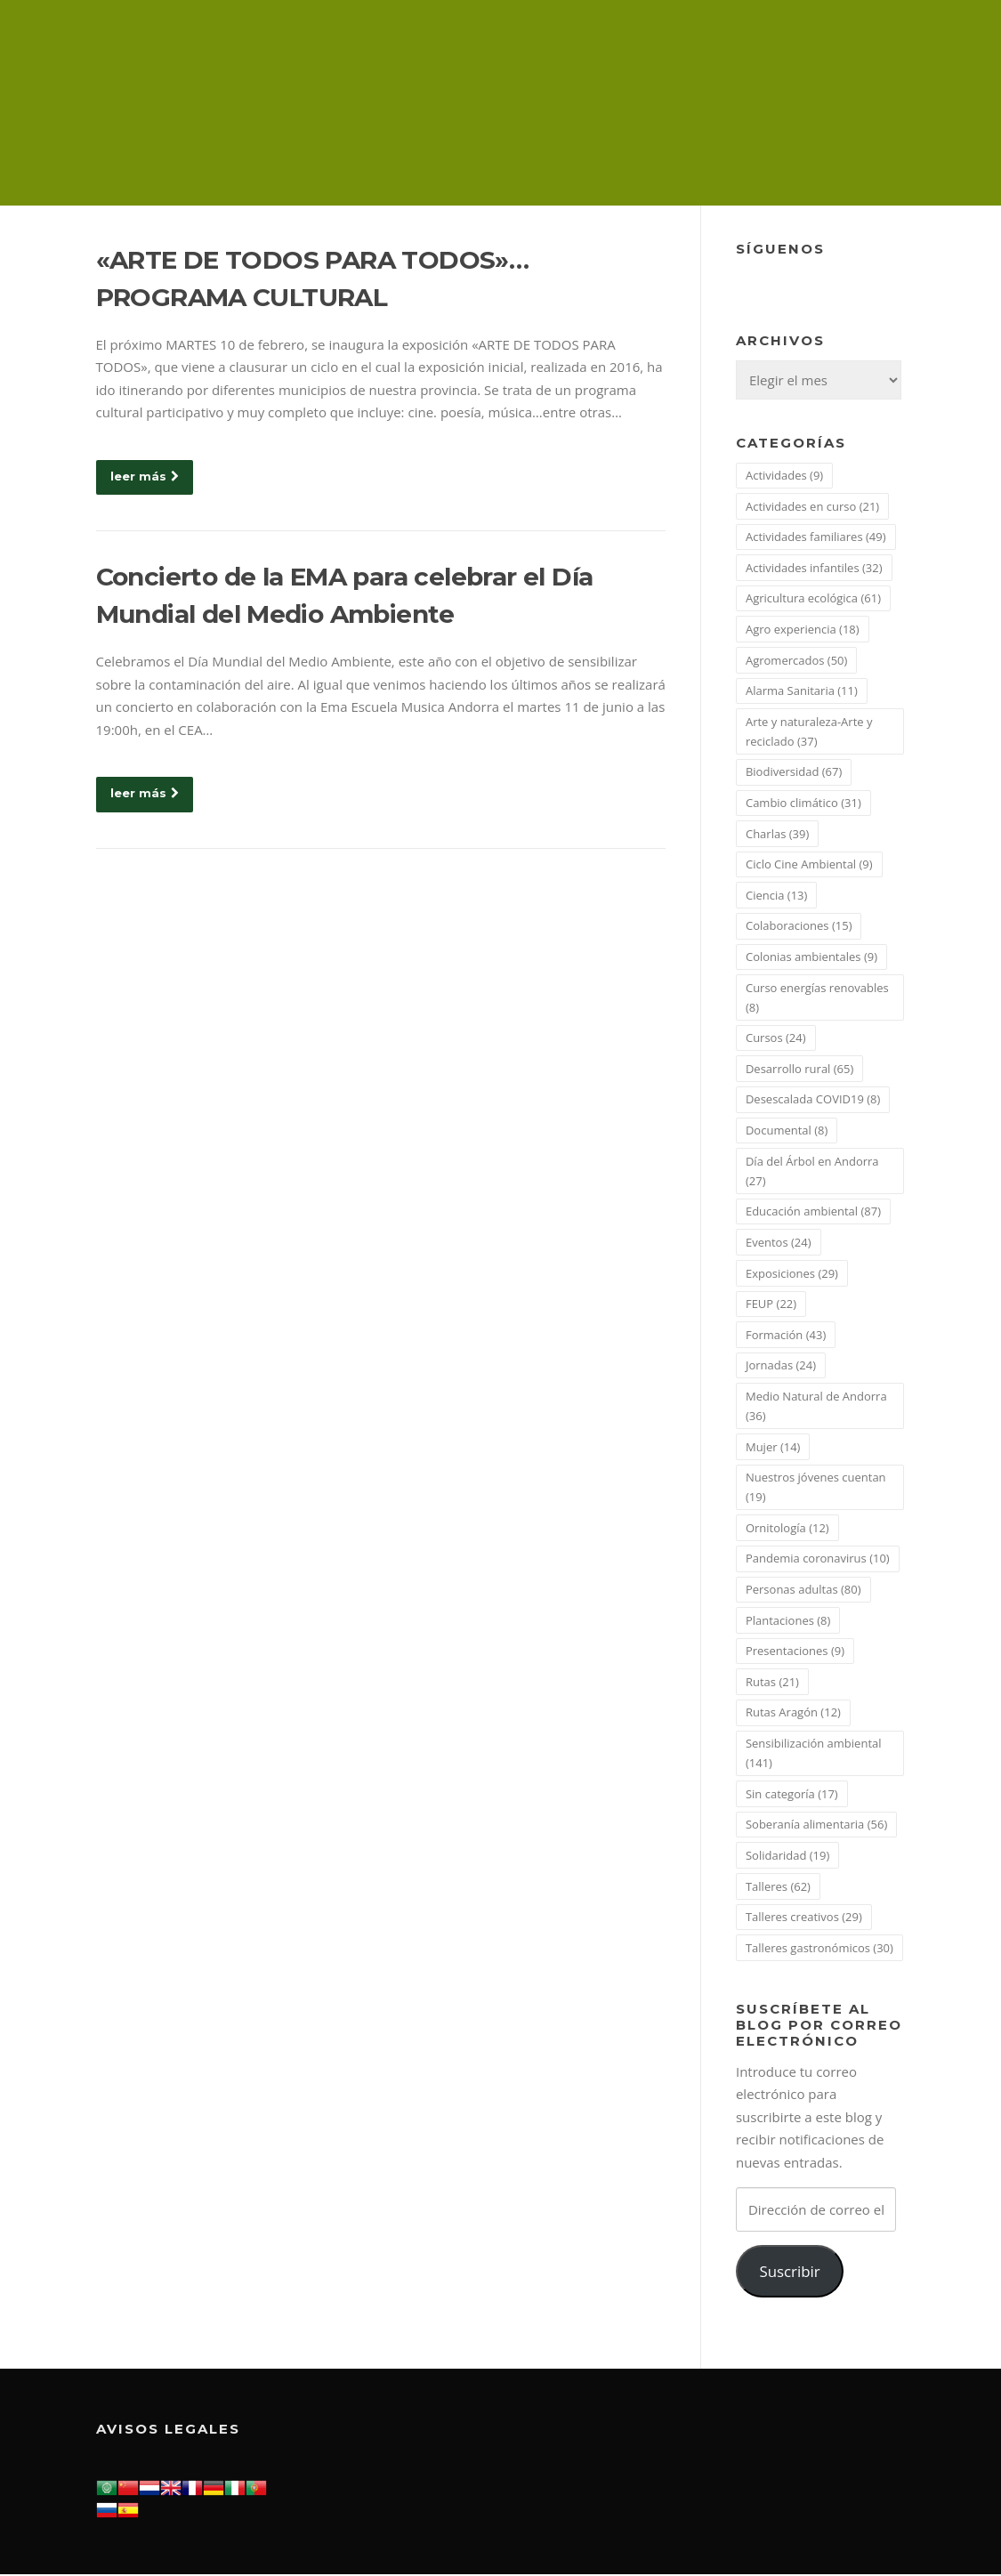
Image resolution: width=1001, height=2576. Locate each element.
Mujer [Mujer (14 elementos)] (773, 1448)
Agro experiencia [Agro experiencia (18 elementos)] (803, 630)
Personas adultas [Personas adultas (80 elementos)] (803, 1590)
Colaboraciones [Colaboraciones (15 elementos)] (799, 927)
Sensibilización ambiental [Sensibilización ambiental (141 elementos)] (814, 1754)
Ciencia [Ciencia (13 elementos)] (776, 896)
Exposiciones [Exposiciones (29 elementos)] (792, 1274)
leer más (144, 477)
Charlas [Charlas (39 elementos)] (777, 835)
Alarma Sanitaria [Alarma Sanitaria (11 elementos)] (802, 691)
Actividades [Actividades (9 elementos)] (784, 476)
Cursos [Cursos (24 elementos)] (776, 1039)
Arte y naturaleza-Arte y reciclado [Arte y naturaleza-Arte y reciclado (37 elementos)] (809, 732)
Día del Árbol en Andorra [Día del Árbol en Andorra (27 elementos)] (812, 1172)
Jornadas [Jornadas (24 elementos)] (781, 1367)
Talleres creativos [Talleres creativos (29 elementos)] (804, 1918)
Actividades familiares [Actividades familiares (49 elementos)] (816, 537)
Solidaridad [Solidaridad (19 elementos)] (787, 1856)
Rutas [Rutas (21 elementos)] (772, 1683)
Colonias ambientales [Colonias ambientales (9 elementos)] (811, 957)
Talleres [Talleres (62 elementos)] (778, 1887)
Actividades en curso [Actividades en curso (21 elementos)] (812, 507)
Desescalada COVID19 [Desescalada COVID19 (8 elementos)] (813, 1101)
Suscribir (789, 2272)
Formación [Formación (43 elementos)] (786, 1336)
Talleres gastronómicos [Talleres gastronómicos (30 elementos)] (819, 1949)
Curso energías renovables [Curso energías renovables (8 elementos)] (817, 998)
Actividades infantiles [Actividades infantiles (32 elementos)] (814, 569)
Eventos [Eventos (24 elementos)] (778, 1243)
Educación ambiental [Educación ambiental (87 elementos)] (813, 1213)
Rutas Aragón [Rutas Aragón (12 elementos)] (793, 1714)
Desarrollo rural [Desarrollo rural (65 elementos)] (799, 1070)
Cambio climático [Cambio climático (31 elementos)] (803, 803)
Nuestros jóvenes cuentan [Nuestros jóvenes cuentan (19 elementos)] (816, 1488)
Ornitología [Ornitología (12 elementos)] (787, 1529)
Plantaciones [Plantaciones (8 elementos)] (788, 1621)
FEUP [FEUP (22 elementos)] (771, 1304)
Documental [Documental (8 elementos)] (786, 1131)
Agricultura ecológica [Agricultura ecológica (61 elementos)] (813, 600)
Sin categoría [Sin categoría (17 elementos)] (792, 1795)
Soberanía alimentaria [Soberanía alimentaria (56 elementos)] (816, 1826)
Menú (890, 37)
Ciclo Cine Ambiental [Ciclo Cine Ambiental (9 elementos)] (809, 865)
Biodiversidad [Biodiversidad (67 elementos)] (794, 773)
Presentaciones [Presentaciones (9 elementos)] (795, 1652)
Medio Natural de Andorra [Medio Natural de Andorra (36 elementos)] (816, 1407)
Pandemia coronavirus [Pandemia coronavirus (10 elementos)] (818, 1560)
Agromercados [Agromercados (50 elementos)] (796, 661)
